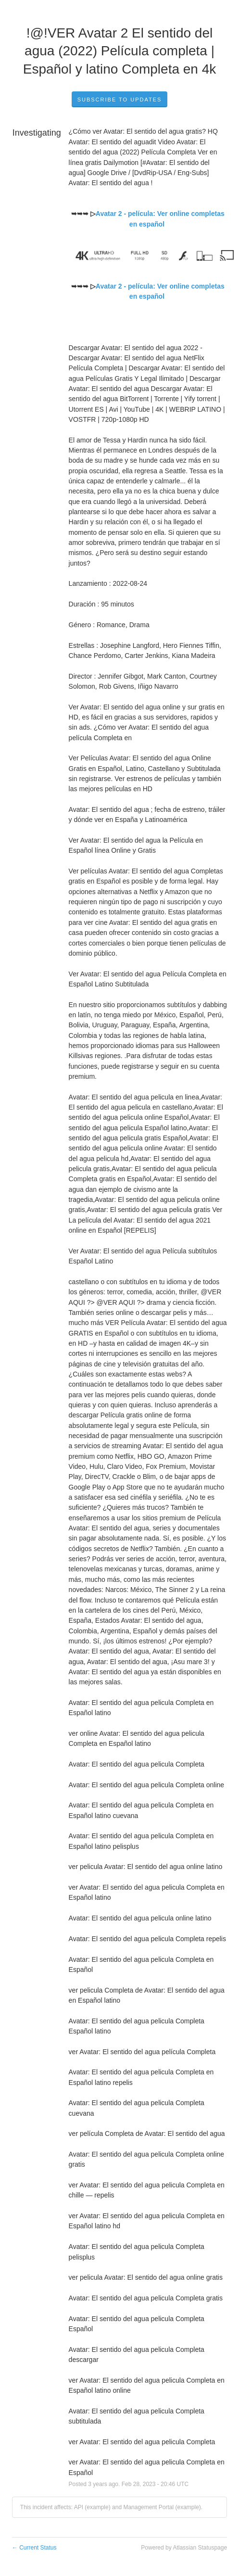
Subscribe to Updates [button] (119, 99)
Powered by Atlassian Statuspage (184, 2547)
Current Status (34, 2547)
